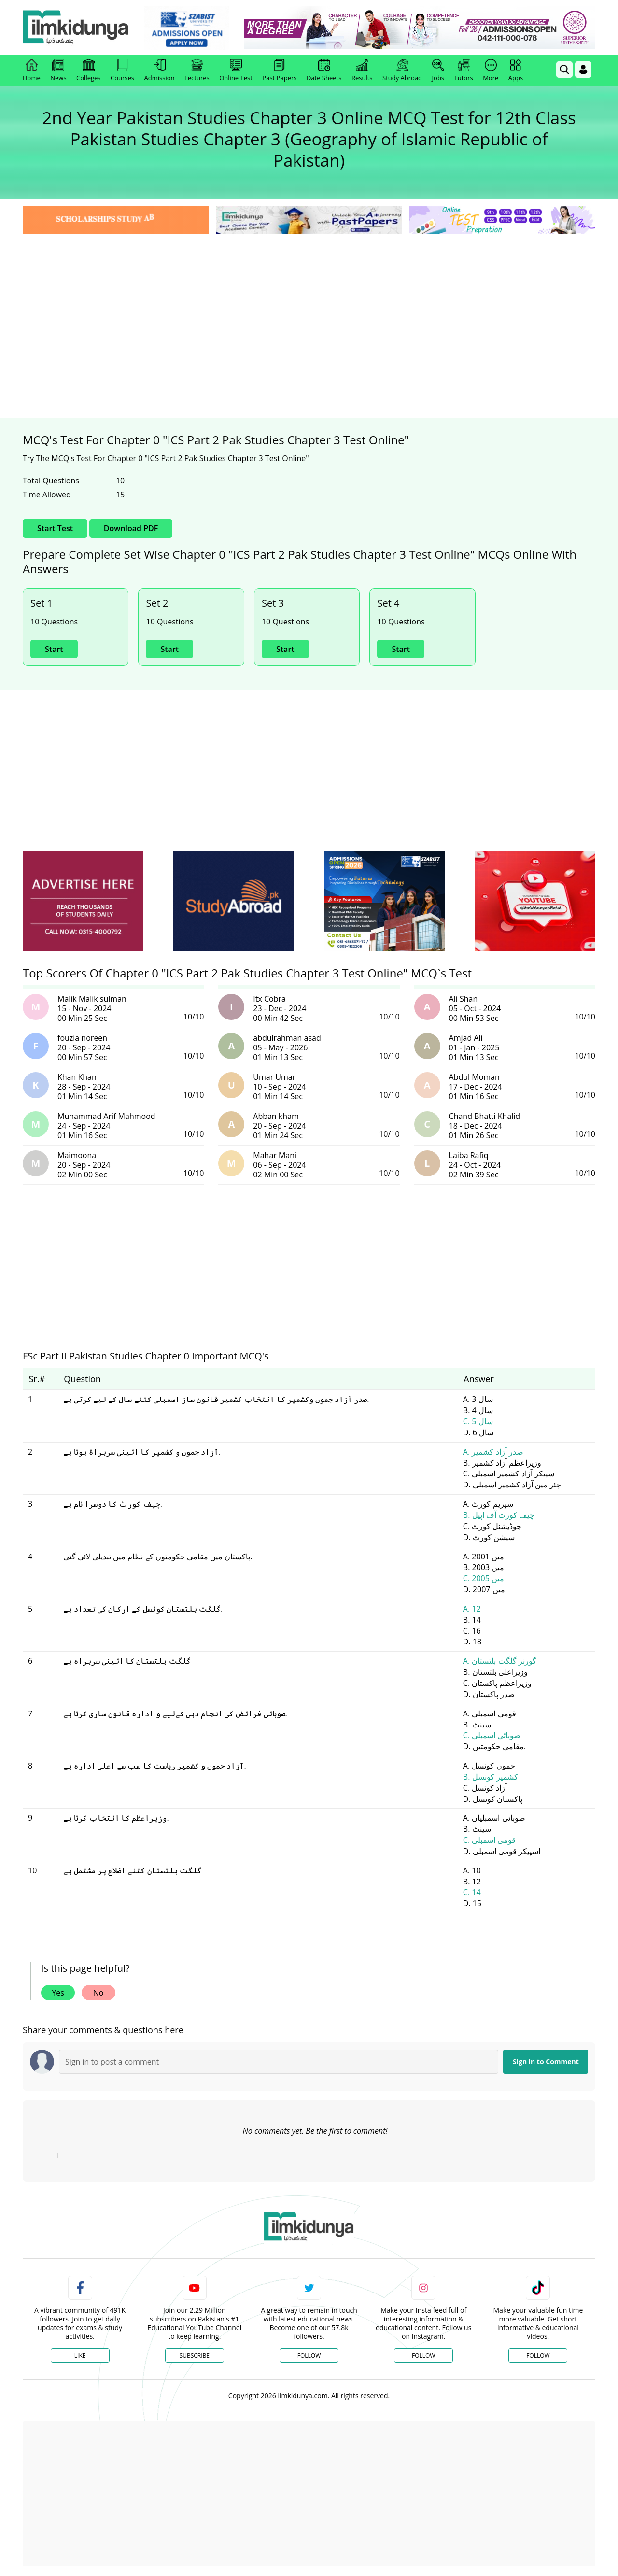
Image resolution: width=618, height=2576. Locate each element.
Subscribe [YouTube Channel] (195, 2355)
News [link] (58, 70)
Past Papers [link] (279, 70)
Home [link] (32, 70)
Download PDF (131, 528)
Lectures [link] (197, 70)
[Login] (583, 69)
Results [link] (362, 70)
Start (54, 649)
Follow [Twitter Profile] (309, 2355)
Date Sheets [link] (324, 70)
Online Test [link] (236, 70)
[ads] (83, 901)
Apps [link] (515, 70)
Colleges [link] (88, 70)
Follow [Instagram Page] (423, 2355)
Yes (58, 1992)
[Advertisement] (309, 309)
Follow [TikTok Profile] (537, 2355)
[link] (186, 28)
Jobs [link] (438, 70)
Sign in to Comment (546, 2061)
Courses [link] (122, 70)
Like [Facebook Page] (80, 2355)
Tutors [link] (463, 70)
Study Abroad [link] (402, 70)
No (98, 1992)
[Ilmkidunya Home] (76, 28)
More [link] (490, 70)
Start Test (55, 528)
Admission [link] (159, 70)
